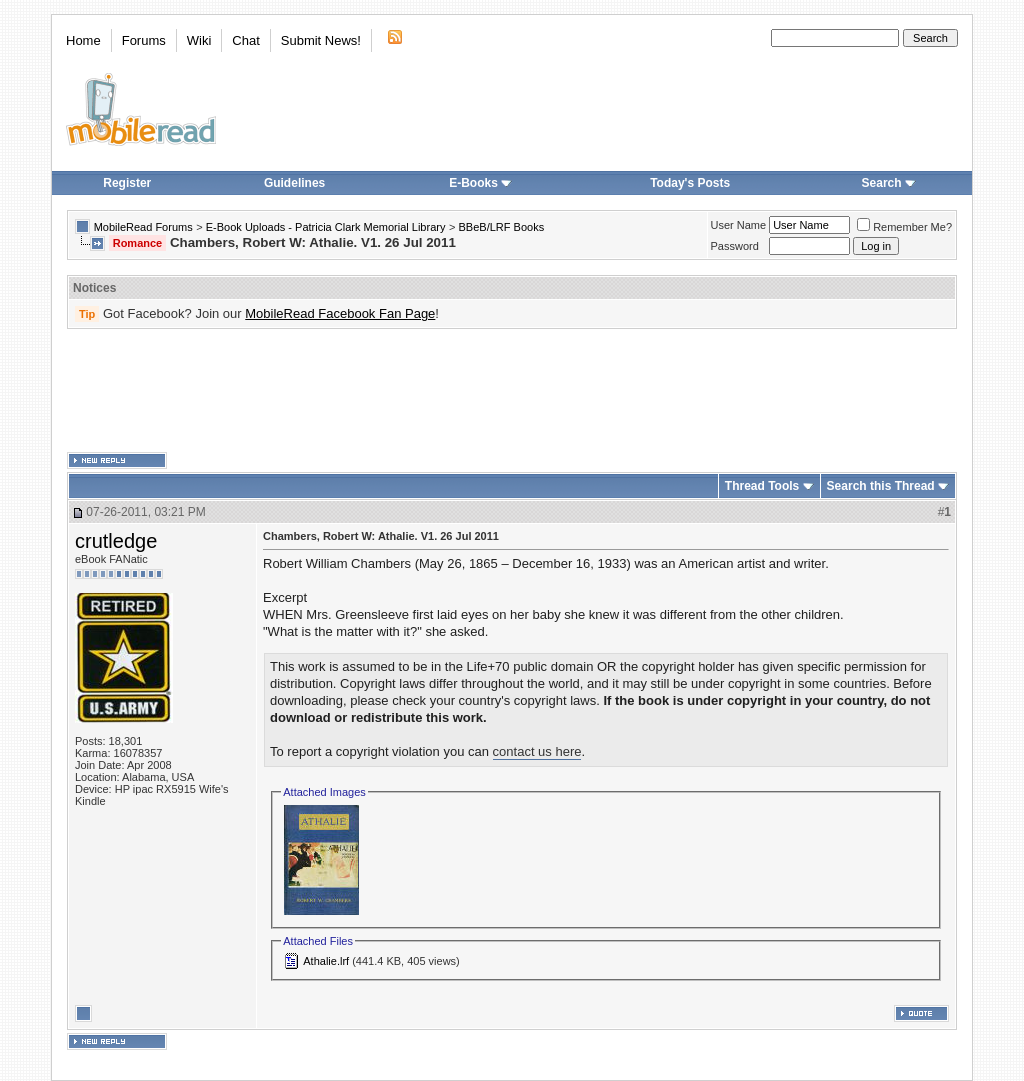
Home (83, 40)
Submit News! (321, 40)
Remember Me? (904, 227)
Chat (245, 40)
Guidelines (294, 183)
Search (889, 183)
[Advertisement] (512, 391)
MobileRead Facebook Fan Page (340, 313)
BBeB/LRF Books (502, 227)
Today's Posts (690, 183)
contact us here (537, 751)
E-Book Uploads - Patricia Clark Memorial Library (326, 227)
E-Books (480, 183)
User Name (739, 225)
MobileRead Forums (143, 227)
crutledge (116, 541)
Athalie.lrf (326, 961)
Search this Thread (881, 486)
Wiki (199, 40)
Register (127, 183)
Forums (144, 40)
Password (735, 246)
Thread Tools (762, 486)
